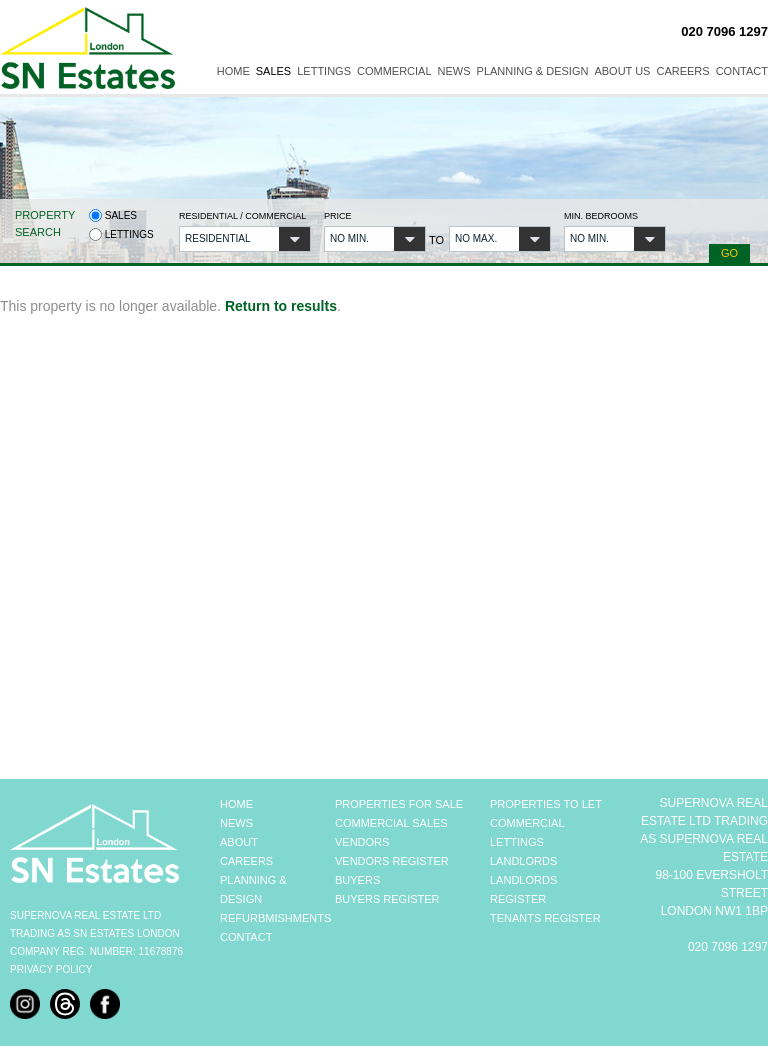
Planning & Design (533, 71)
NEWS (236, 823)
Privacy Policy (51, 969)
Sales (273, 71)
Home (233, 71)
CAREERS (246, 861)
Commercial (394, 71)
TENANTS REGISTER (545, 918)
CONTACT (246, 937)
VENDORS (362, 842)
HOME (236, 804)
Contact (742, 71)
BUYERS (357, 880)
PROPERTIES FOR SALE (399, 804)
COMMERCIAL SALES (391, 823)
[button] (245, 239)
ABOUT (239, 842)
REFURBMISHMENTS (275, 918)
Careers (682, 71)
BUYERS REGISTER (387, 899)
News (454, 71)
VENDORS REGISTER (392, 861)
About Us (622, 71)
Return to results (281, 306)
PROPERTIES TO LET (546, 804)
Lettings (324, 71)
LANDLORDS (523, 861)
